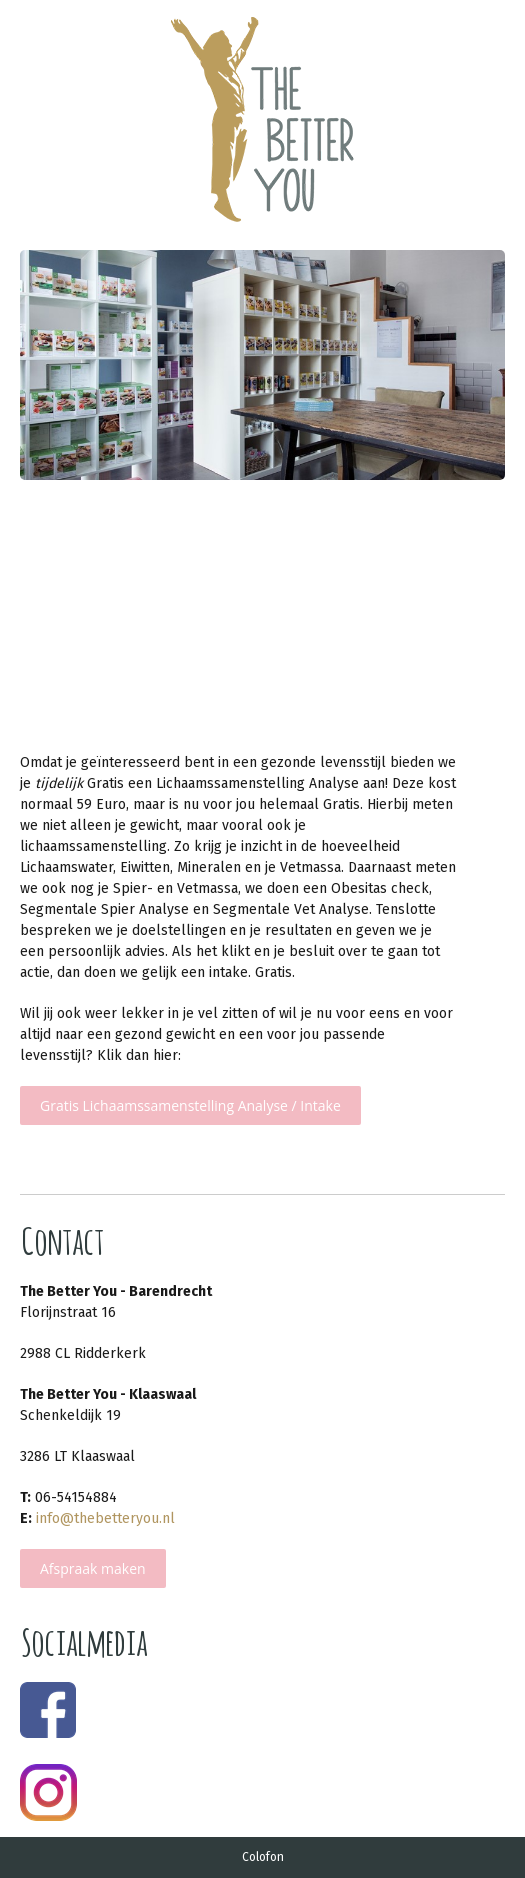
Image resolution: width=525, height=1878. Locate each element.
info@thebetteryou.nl (105, 1518)
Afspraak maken (93, 1568)
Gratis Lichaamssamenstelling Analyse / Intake (190, 1105)
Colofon (263, 1857)
